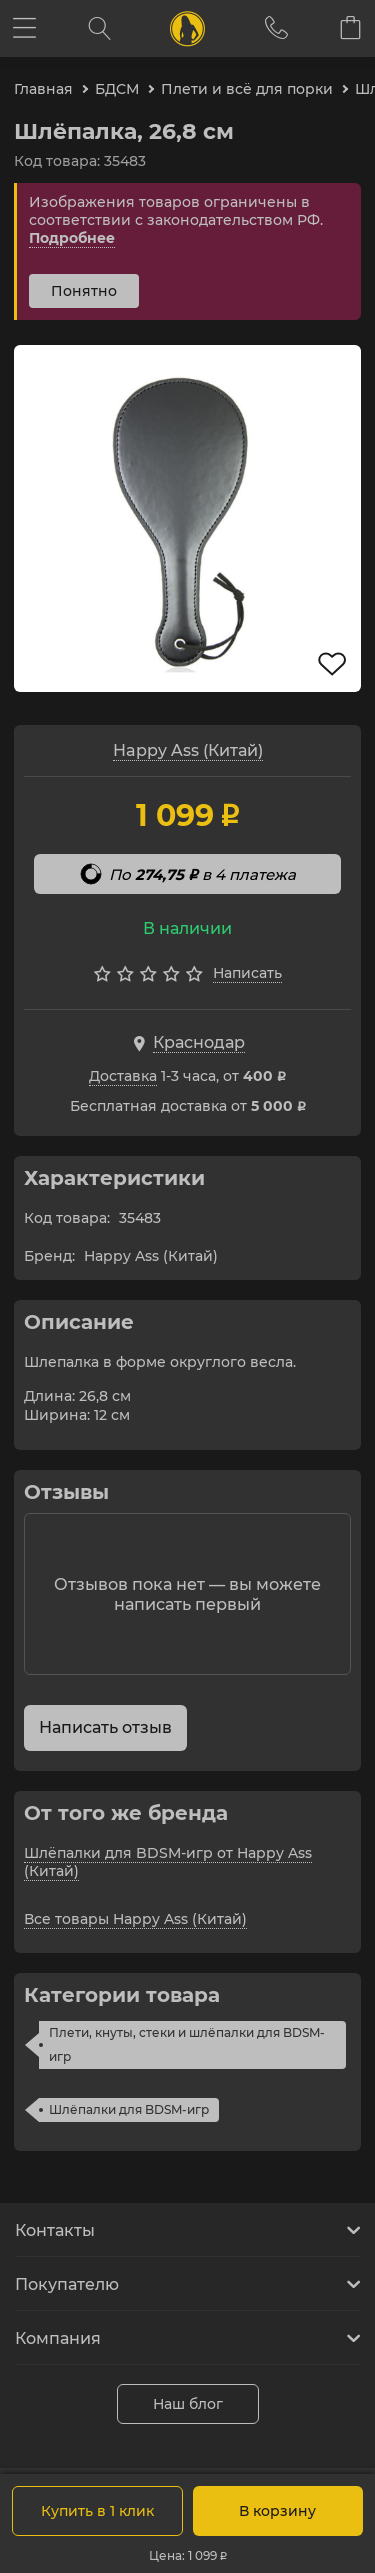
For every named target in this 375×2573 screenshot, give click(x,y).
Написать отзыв (105, 1727)
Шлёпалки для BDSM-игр (129, 2109)
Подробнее (72, 238)
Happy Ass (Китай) (188, 750)
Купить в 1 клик (97, 2511)
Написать (247, 973)
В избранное (332, 664)
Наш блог (188, 2404)
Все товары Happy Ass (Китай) (135, 1919)
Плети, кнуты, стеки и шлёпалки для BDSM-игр (187, 2044)
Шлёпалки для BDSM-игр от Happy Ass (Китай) (168, 1862)
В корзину (277, 2511)
